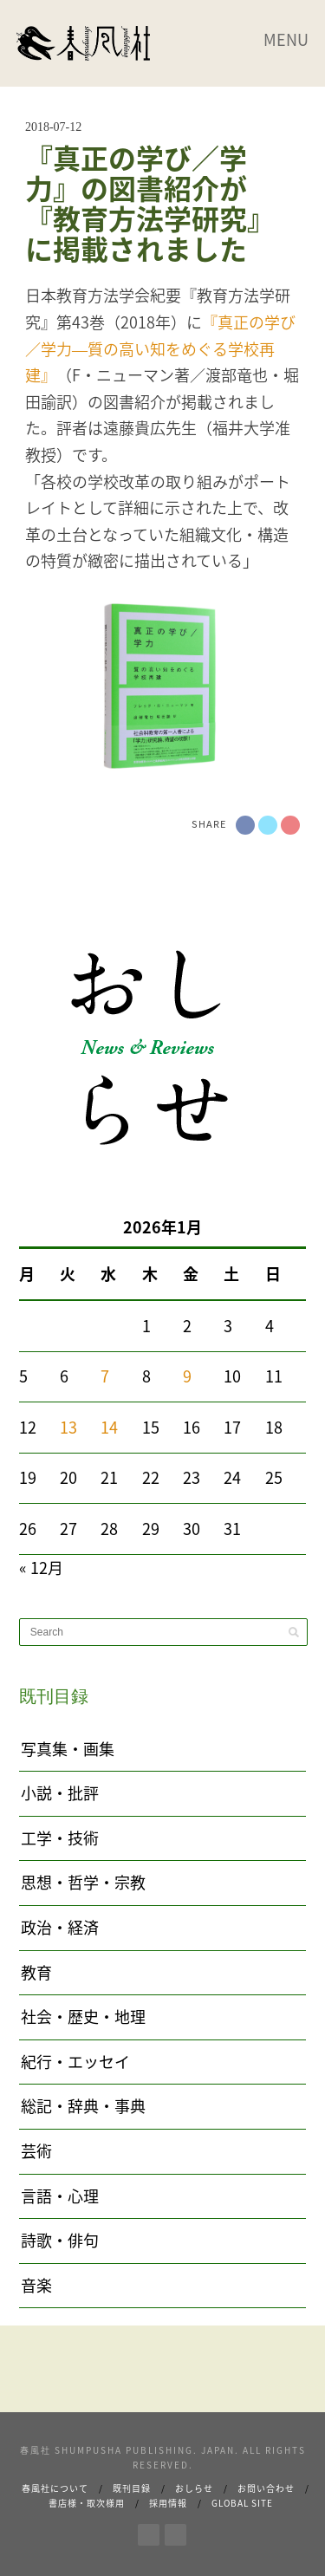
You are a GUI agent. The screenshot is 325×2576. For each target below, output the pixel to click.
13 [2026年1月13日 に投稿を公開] (68, 1427)
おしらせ (194, 2488)
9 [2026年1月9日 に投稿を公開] (187, 1376)
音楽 (36, 2285)
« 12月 (41, 1567)
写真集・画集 (67, 1748)
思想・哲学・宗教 (83, 1882)
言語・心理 (60, 2196)
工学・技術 (60, 1838)
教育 (36, 1972)
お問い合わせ (266, 2488)
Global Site (242, 2502)
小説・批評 (60, 1793)
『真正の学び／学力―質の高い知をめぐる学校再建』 (160, 348)
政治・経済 (60, 1927)
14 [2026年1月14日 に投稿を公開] (109, 1427)
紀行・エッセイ (75, 2061)
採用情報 (168, 2502)
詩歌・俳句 (60, 2240)
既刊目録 (132, 2488)
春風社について (55, 2488)
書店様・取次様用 (87, 2502)
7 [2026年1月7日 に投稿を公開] (105, 1376)
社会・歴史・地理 (83, 2016)
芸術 (36, 2151)
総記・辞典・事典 (83, 2105)
